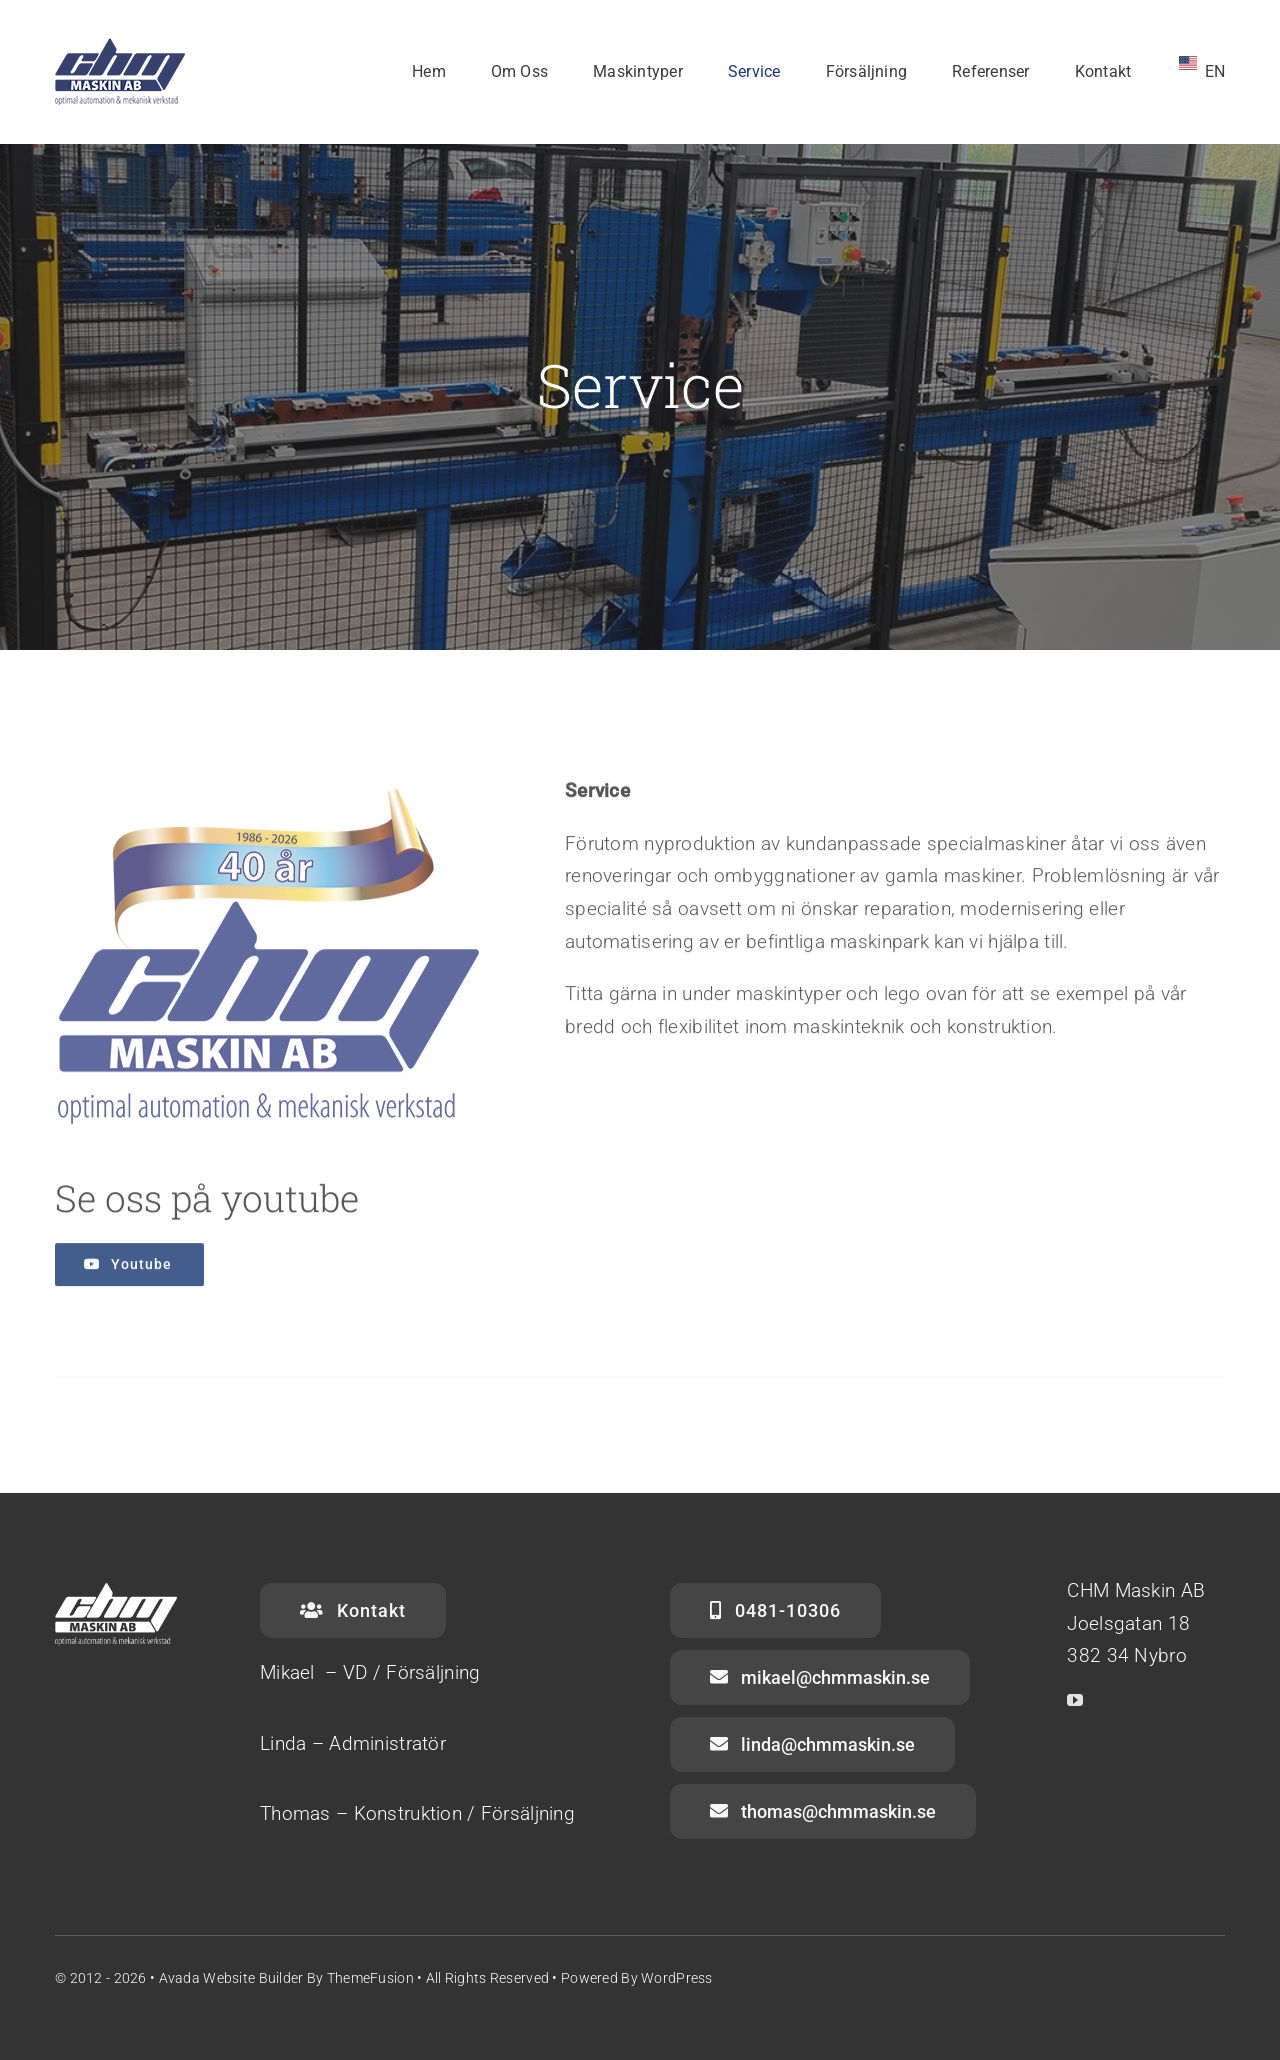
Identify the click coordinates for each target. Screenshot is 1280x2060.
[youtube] (1075, 1700)
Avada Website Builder (231, 1978)
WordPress (677, 1978)
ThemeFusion (370, 1978)
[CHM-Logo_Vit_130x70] (120, 46)
